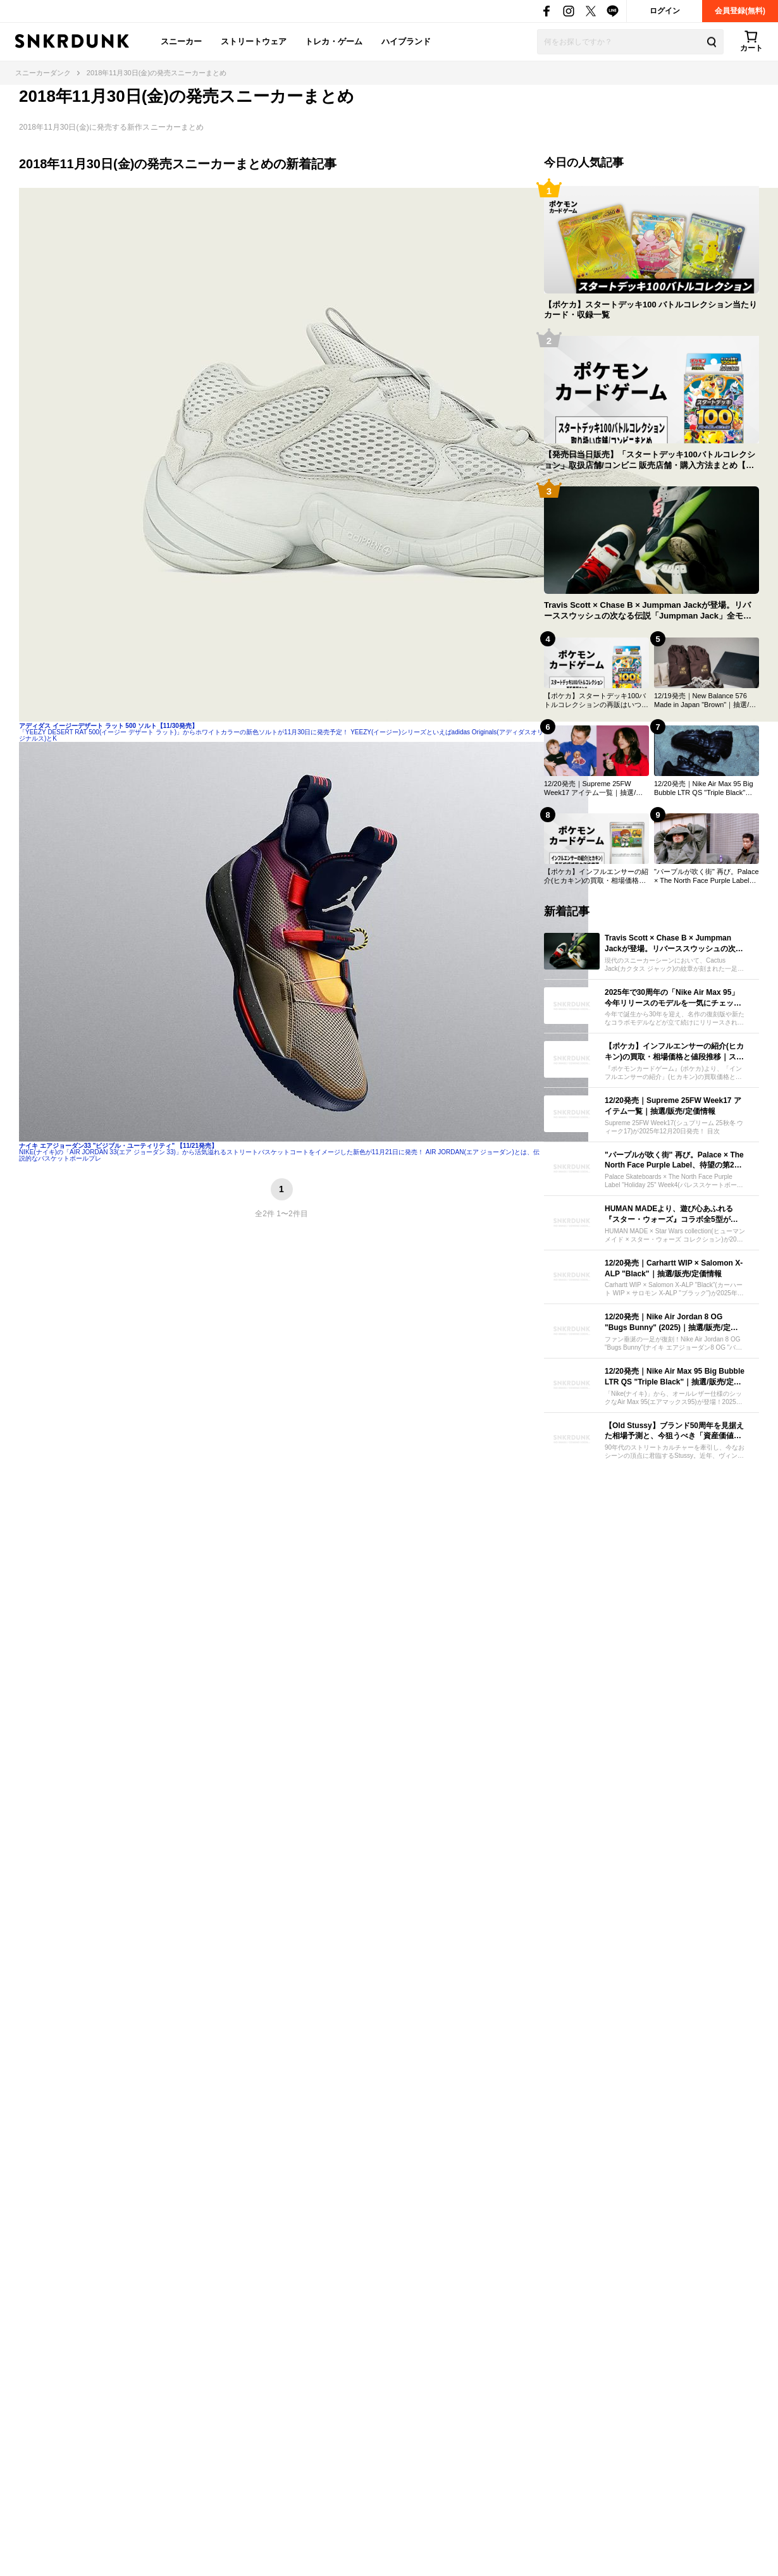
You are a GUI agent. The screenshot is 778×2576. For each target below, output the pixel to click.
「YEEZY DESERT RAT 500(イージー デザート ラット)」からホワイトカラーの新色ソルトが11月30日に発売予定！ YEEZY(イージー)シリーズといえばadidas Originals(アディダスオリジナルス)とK (281, 735)
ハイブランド (406, 41)
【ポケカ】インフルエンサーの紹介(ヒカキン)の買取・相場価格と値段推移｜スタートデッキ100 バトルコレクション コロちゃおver (596, 876)
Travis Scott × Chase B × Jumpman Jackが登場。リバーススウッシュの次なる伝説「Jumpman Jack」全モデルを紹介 (647, 611)
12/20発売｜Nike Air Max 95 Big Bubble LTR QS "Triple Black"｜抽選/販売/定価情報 (703, 789)
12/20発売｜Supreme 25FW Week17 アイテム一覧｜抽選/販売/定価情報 (593, 789)
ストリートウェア (254, 41)
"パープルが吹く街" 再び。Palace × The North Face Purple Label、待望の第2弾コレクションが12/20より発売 (706, 876)
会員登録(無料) (740, 10)
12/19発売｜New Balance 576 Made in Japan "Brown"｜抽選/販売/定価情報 (705, 701)
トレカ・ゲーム (333, 41)
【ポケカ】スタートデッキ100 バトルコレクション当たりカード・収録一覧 (650, 310)
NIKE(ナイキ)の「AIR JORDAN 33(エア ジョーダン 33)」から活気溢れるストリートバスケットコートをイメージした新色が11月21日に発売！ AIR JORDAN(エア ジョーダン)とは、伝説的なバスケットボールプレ (279, 1155)
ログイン (665, 10)
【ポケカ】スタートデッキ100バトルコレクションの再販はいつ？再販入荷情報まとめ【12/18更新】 (596, 701)
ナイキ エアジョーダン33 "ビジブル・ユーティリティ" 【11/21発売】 (118, 1145)
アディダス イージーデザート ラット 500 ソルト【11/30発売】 (108, 725)
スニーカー (181, 41)
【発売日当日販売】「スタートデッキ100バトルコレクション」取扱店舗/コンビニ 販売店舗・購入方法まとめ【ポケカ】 (649, 460)
